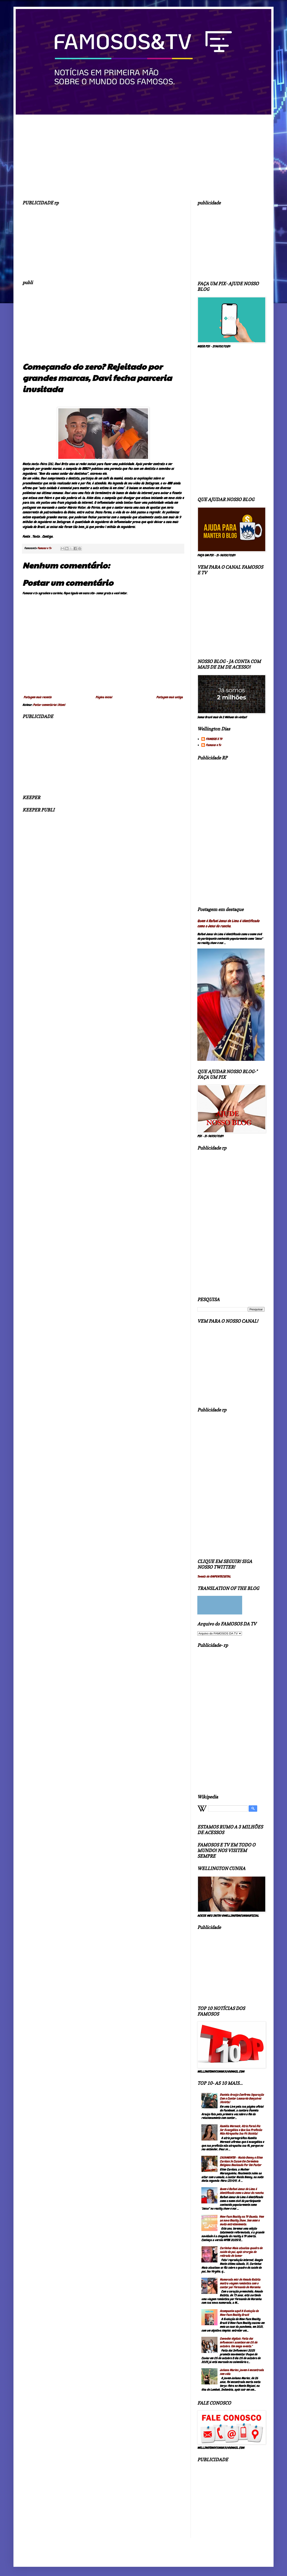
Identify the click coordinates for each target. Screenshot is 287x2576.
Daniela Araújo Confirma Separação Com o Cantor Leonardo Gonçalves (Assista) (242, 2098)
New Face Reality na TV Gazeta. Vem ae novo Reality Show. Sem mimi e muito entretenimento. (242, 2220)
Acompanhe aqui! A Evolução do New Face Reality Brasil (239, 2313)
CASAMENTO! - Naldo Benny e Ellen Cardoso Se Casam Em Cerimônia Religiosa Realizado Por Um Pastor (241, 2161)
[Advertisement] (103, 241)
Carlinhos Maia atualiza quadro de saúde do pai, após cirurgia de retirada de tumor (241, 2252)
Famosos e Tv (213, 745)
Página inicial (104, 697)
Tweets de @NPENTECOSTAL (214, 1576)
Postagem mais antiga (169, 697)
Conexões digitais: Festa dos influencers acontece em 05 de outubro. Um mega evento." (238, 2342)
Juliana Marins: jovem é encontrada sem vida (242, 2372)
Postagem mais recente (37, 697)
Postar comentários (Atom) (49, 705)
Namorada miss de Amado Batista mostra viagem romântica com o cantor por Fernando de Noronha (240, 2283)
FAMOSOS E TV (214, 739)
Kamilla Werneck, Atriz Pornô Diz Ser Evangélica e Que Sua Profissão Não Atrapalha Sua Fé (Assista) (241, 2130)
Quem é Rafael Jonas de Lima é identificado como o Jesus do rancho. (228, 924)
